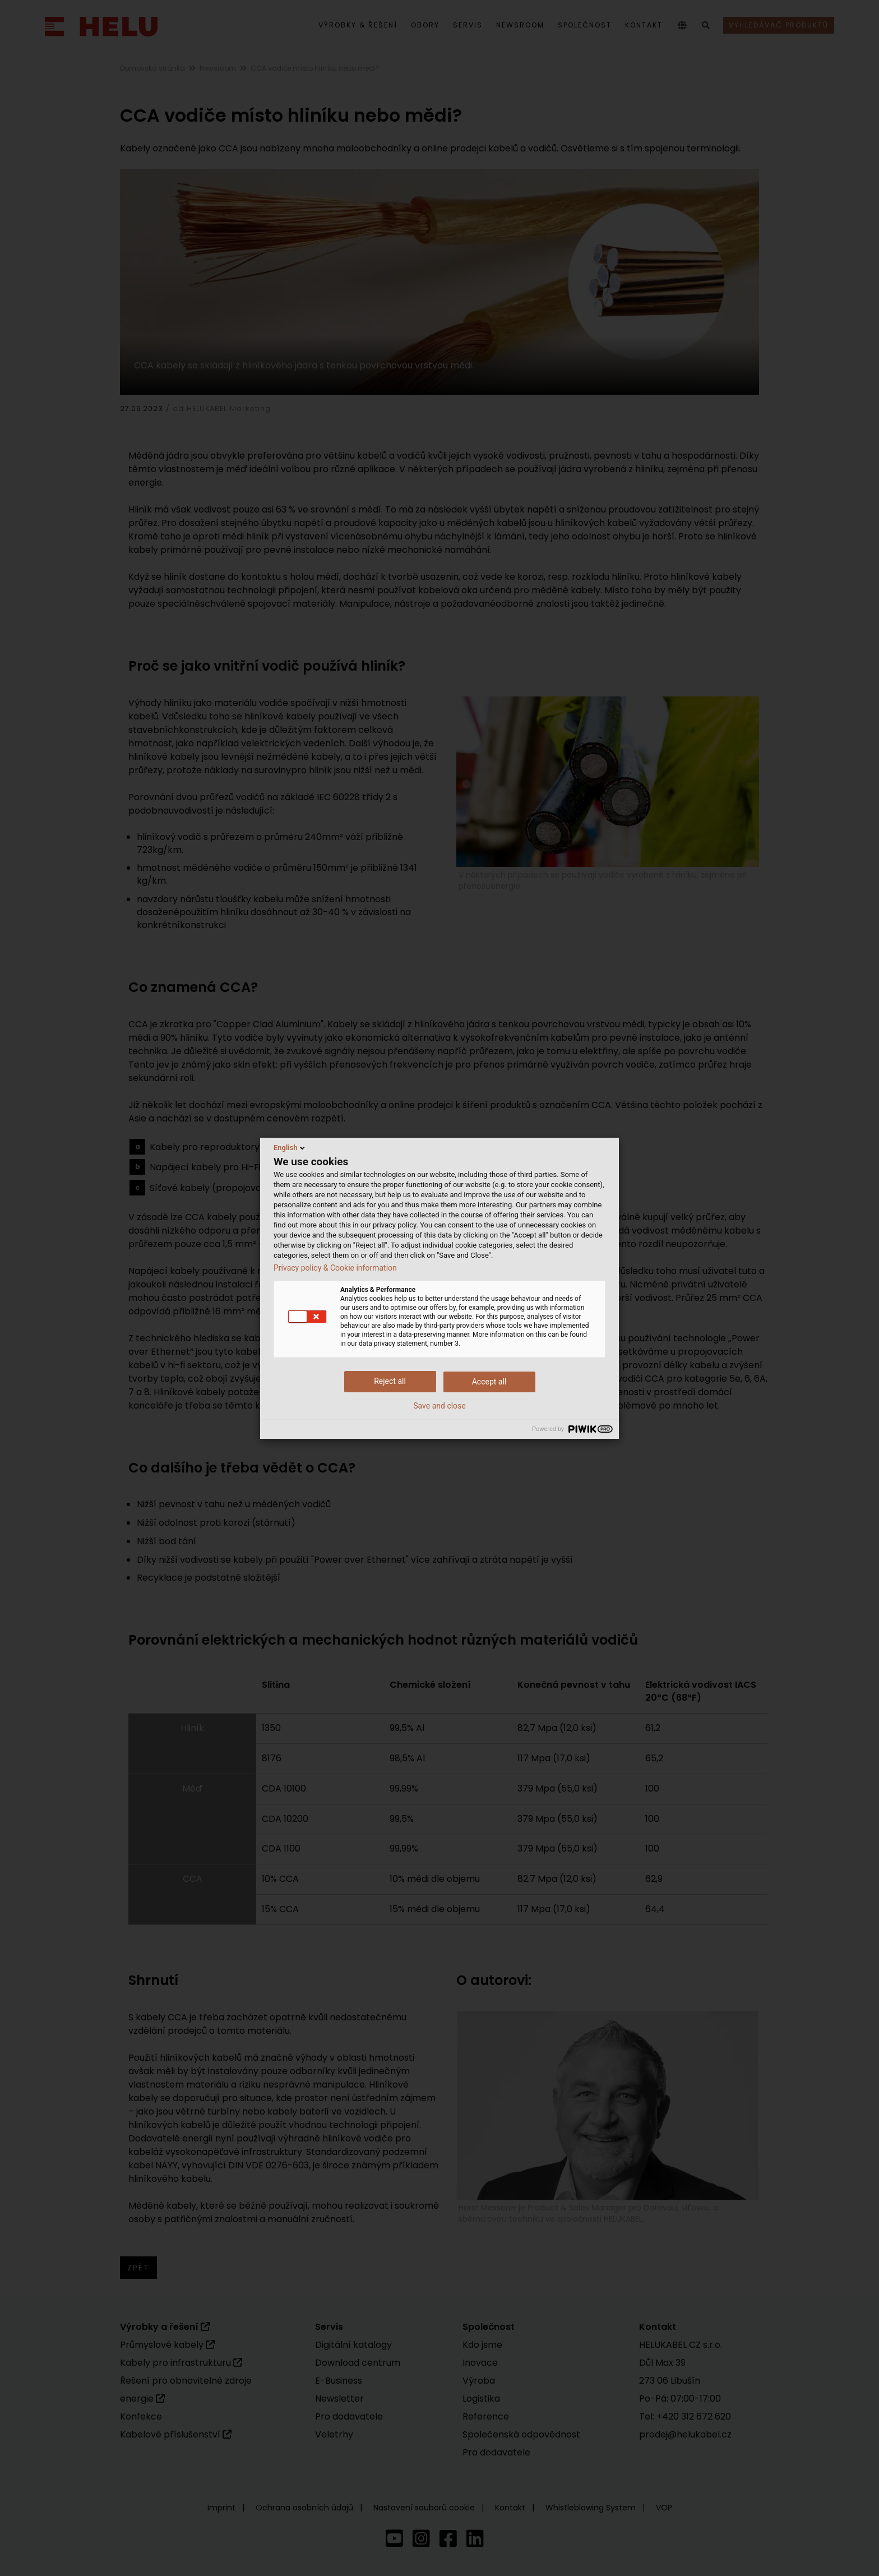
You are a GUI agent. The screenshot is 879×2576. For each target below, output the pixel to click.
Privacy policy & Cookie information (335, 1267)
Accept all (489, 1381)
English (290, 1147)
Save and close (439, 1405)
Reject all (390, 1381)
